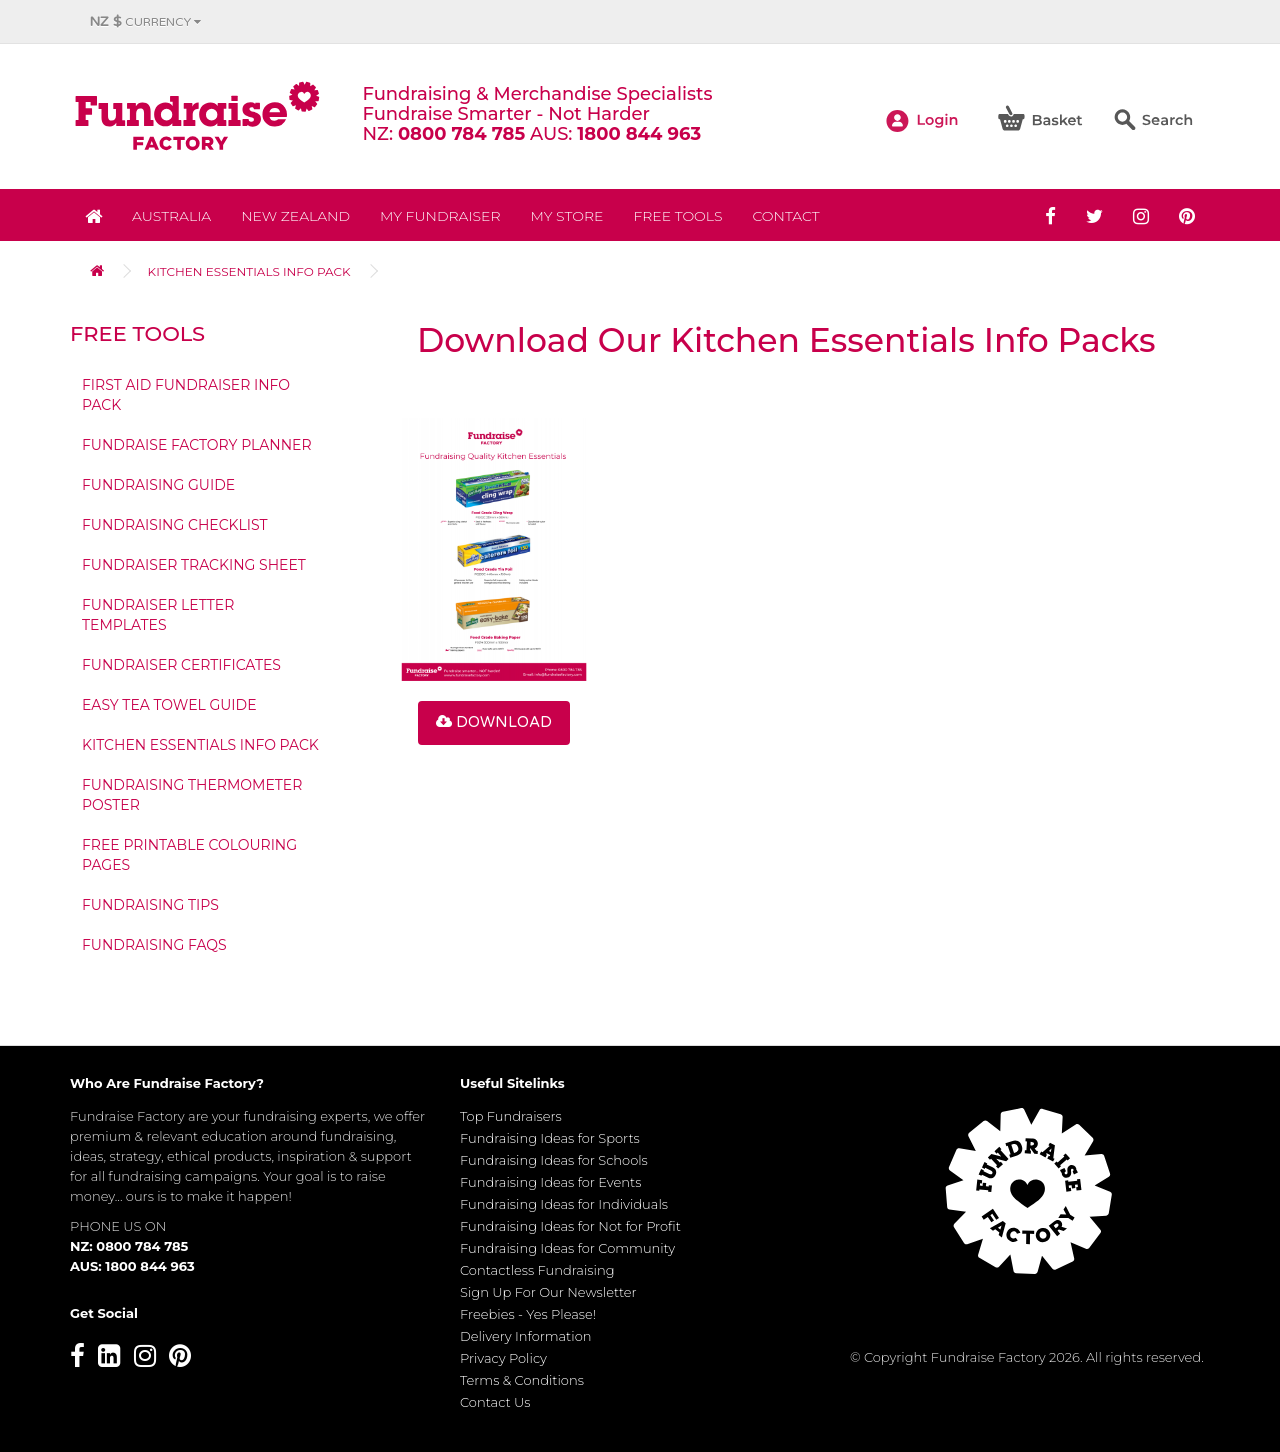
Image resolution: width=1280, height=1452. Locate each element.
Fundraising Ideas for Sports (550, 1138)
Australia (171, 216)
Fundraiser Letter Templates (158, 615)
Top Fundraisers (511, 1116)
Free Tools (677, 216)
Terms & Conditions (522, 1380)
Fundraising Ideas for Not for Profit (570, 1226)
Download (494, 722)
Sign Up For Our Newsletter (548, 1292)
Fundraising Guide (158, 485)
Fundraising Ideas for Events (550, 1182)
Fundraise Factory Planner (197, 445)
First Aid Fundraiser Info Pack (186, 395)
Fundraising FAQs (154, 945)
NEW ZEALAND (295, 216)
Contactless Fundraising (537, 1270)
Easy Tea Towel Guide (169, 705)
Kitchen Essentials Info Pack (249, 271)
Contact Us (495, 1402)
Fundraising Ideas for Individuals (564, 1204)
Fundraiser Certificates (181, 665)
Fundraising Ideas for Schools (554, 1160)
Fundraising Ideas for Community (567, 1248)
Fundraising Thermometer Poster (192, 795)
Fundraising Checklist (175, 525)
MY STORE (567, 216)
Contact (785, 216)
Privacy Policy (503, 1358)
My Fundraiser (440, 216)
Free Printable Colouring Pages (189, 855)
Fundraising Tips (150, 905)
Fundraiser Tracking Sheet (194, 565)
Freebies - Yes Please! (528, 1314)
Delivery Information (526, 1336)
